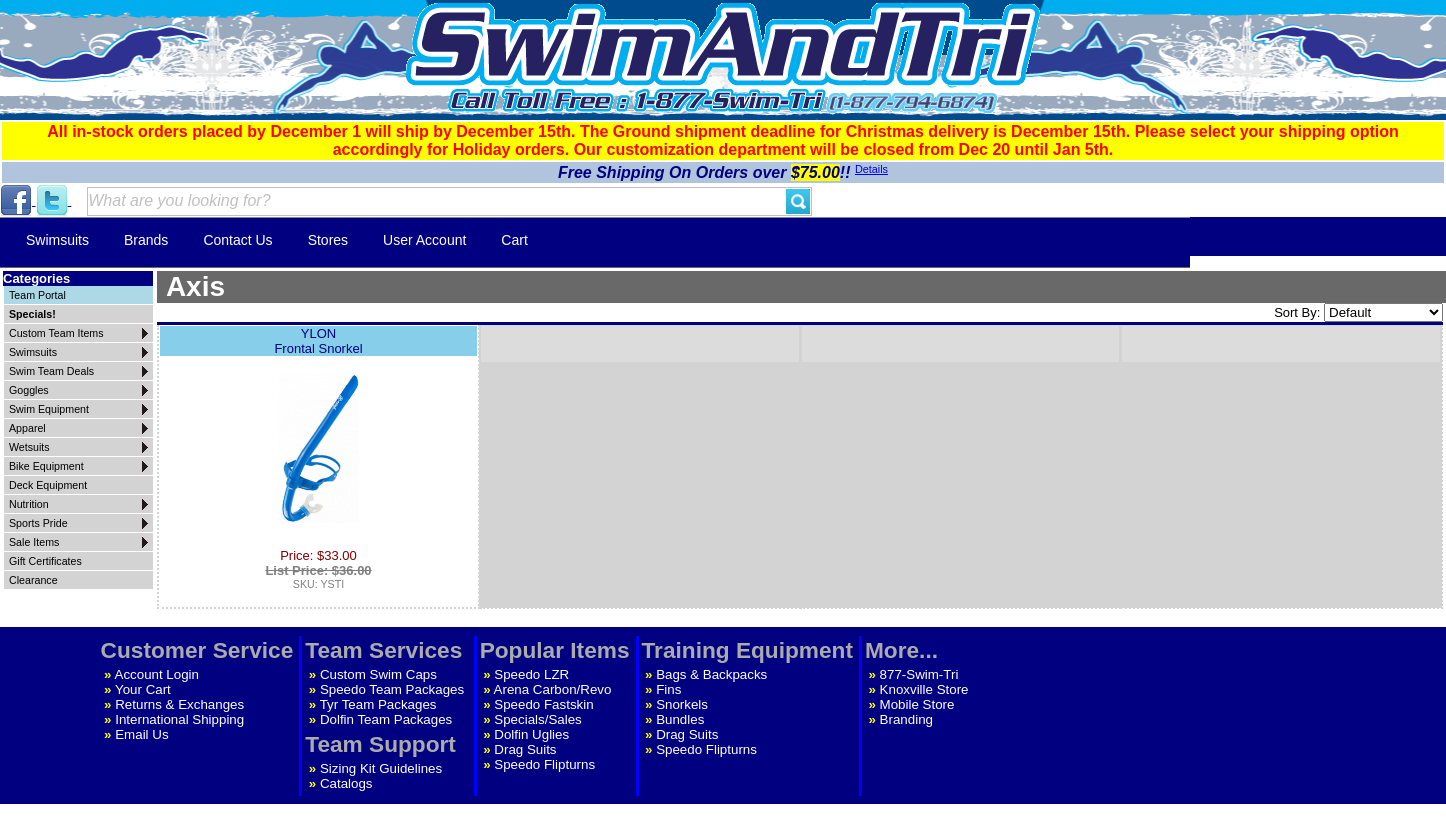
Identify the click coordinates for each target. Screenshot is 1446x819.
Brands (146, 240)
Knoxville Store (924, 689)
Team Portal (37, 295)
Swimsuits (57, 240)
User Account (424, 240)
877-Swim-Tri (919, 674)
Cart (514, 240)
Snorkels (682, 704)
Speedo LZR (531, 674)
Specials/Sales (537, 719)
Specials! (32, 314)
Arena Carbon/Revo (553, 689)
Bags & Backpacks (711, 674)
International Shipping (179, 719)
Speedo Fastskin (543, 704)
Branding (906, 719)
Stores (328, 240)
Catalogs (346, 783)
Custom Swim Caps (378, 674)
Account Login (157, 674)
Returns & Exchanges (179, 704)
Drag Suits (525, 749)
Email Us (141, 734)
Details (871, 169)
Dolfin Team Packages (386, 719)
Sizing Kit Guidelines (381, 768)
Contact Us (237, 240)
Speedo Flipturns (544, 764)
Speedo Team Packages (392, 689)
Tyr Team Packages (378, 704)
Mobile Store (917, 704)
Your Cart (143, 689)
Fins (668, 689)
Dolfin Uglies (531, 734)
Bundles (680, 719)
